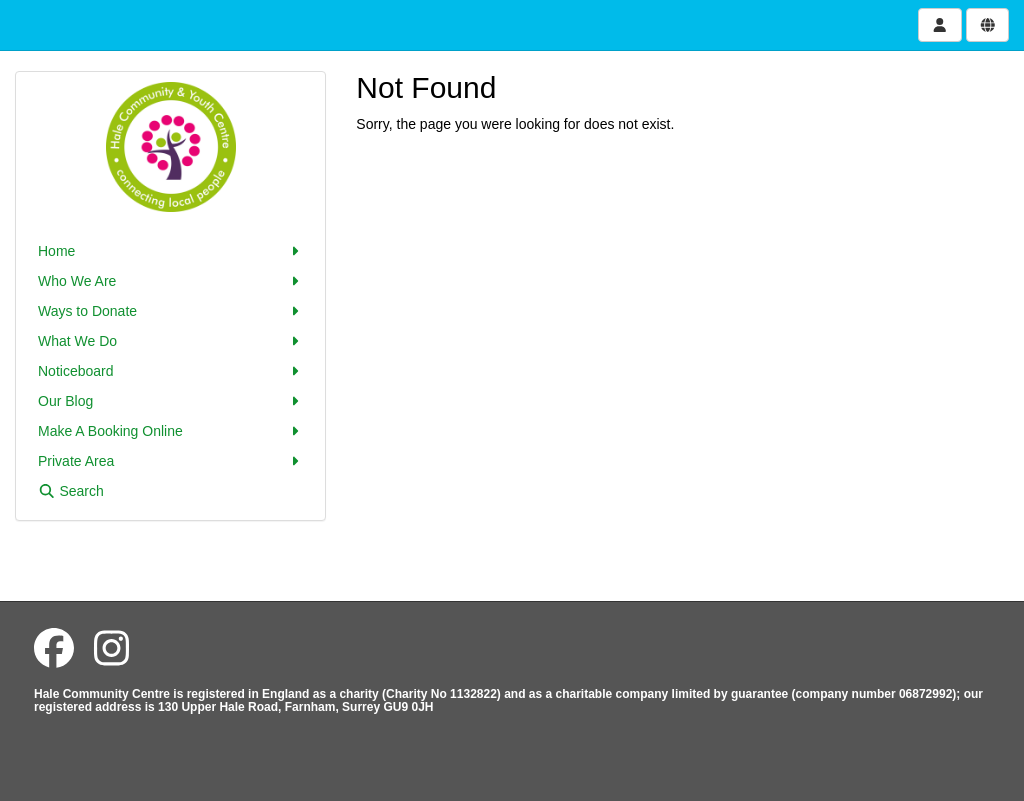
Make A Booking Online (170, 431)
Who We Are (170, 281)
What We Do (170, 341)
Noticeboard (170, 371)
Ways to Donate (170, 311)
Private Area (170, 461)
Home (170, 251)
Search (71, 491)
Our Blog (170, 401)
